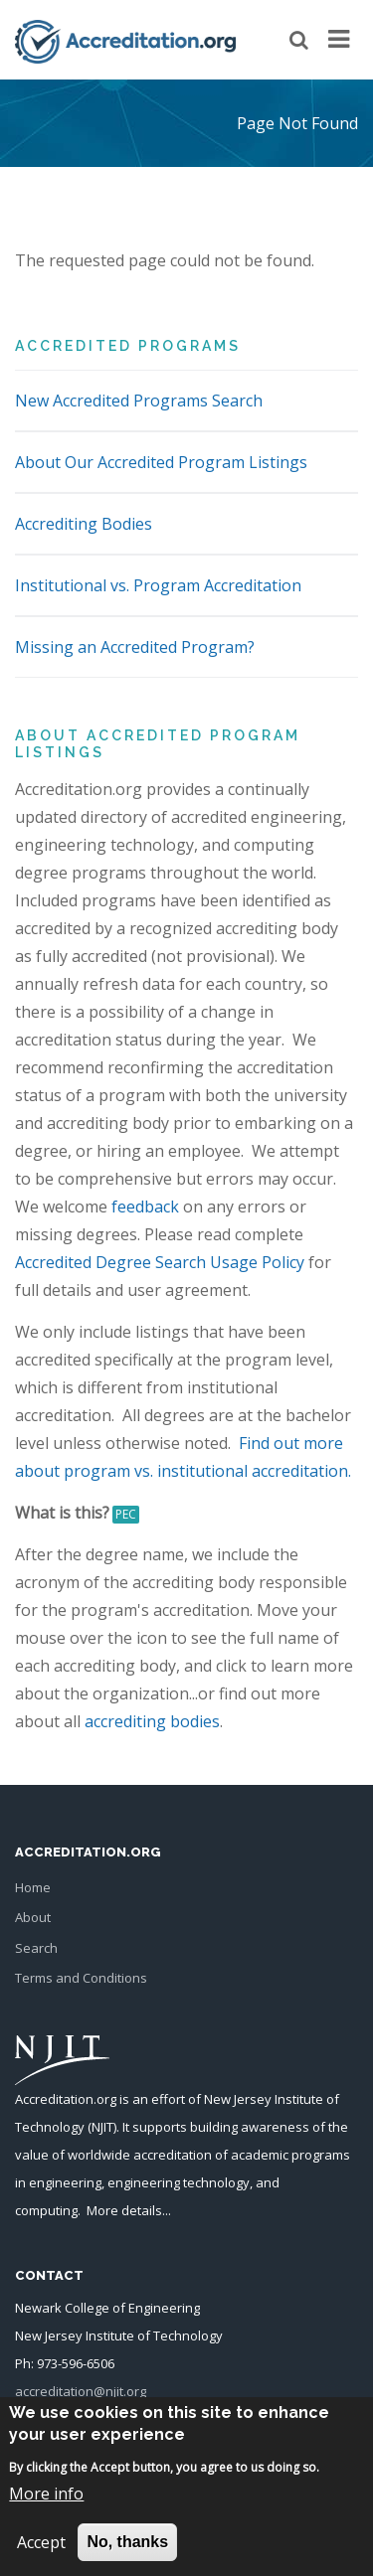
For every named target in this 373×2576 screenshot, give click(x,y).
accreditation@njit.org (80, 2391)
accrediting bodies (152, 1721)
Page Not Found (297, 123)
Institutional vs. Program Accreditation (158, 585)
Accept (41, 2558)
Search (36, 1948)
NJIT (102, 2127)
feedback (145, 1206)
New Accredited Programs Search (139, 400)
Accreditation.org (65, 2099)
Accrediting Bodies (83, 524)
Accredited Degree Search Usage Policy (159, 1262)
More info (46, 2509)
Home (33, 1887)
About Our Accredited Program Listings (161, 462)
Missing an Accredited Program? (135, 647)
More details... (129, 2210)
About (33, 1917)
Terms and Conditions (81, 1978)
